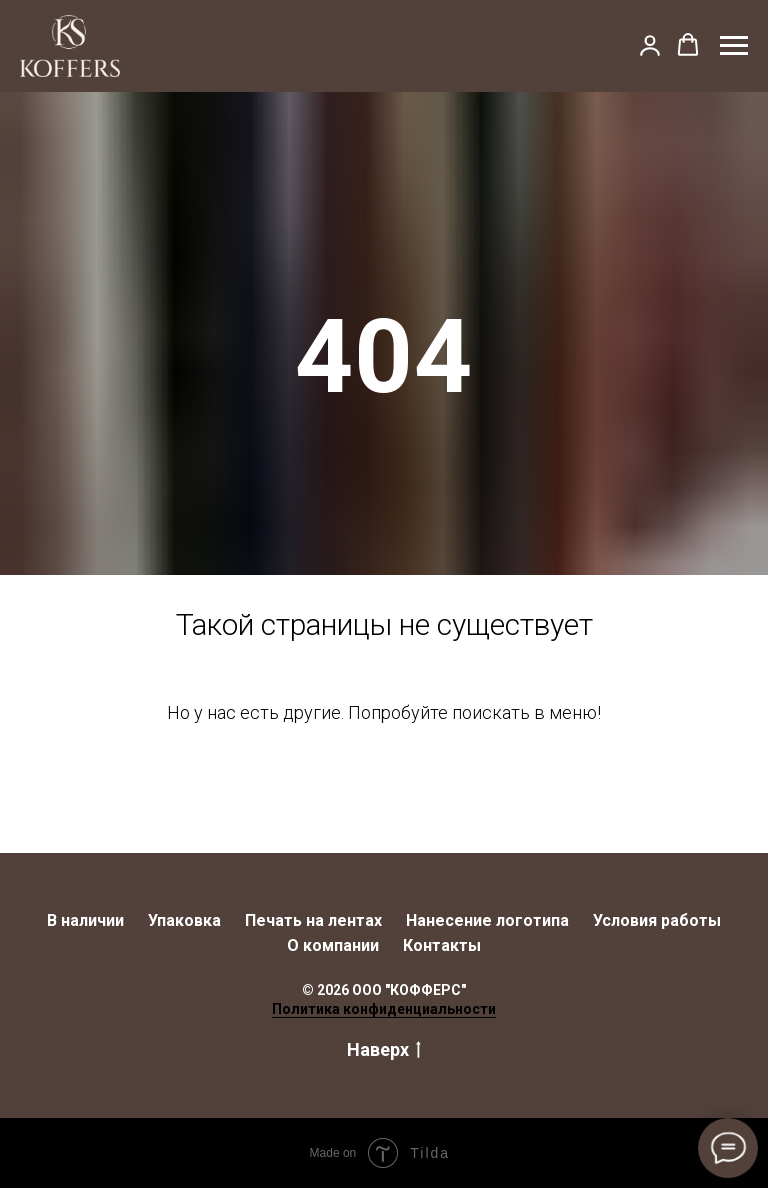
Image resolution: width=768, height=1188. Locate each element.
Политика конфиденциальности (384, 1009)
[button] (650, 45)
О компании (333, 945)
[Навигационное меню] (734, 46)
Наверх (384, 1050)
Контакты (442, 945)
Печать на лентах (313, 920)
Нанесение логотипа (487, 920)
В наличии (85, 920)
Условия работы (657, 920)
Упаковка (184, 920)
